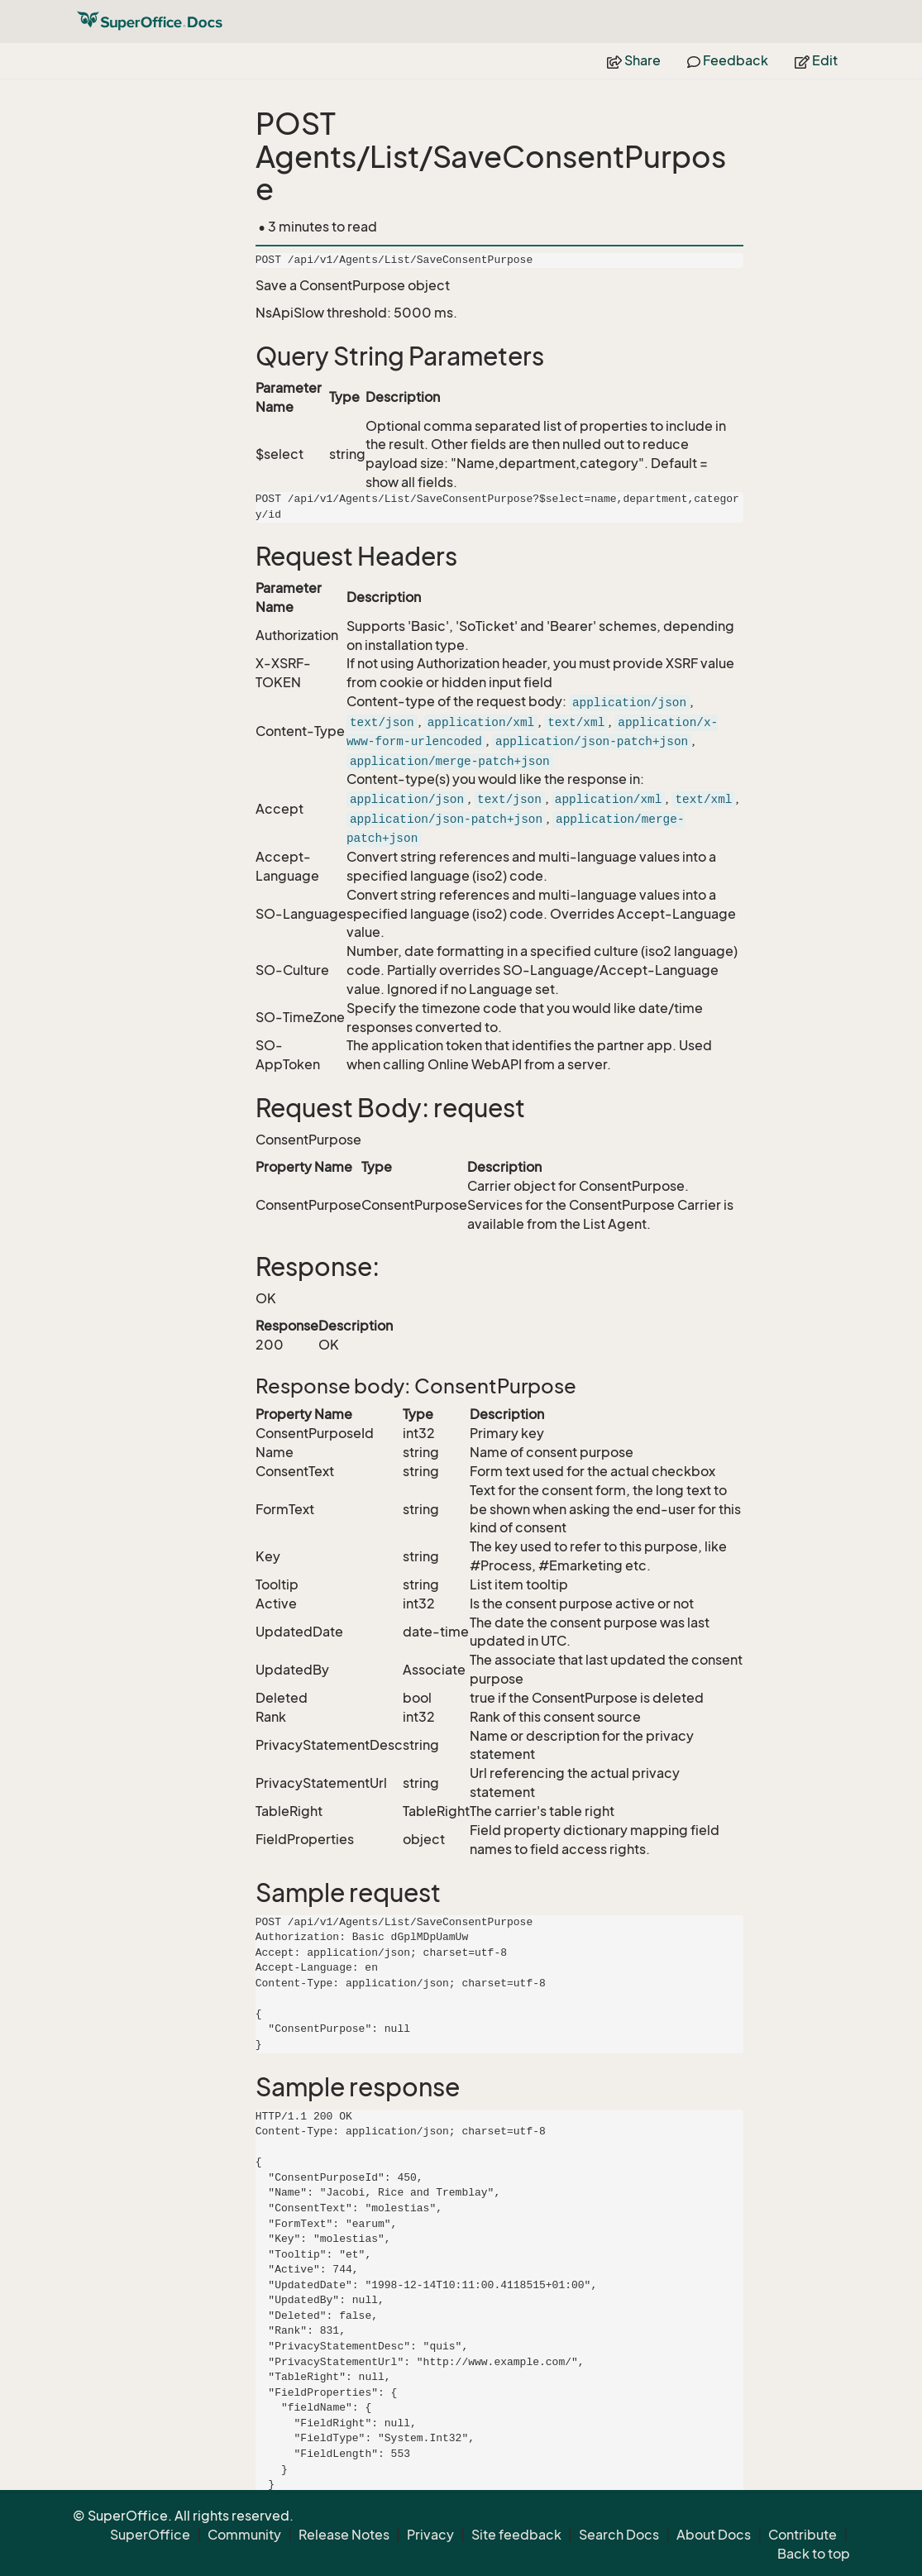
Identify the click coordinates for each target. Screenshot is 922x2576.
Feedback (727, 60)
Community (244, 2534)
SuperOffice (150, 2534)
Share (634, 60)
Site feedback (516, 2534)
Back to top (813, 2553)
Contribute (802, 2534)
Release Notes (344, 2534)
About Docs (713, 2534)
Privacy (430, 2534)
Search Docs (619, 2534)
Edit (816, 60)
